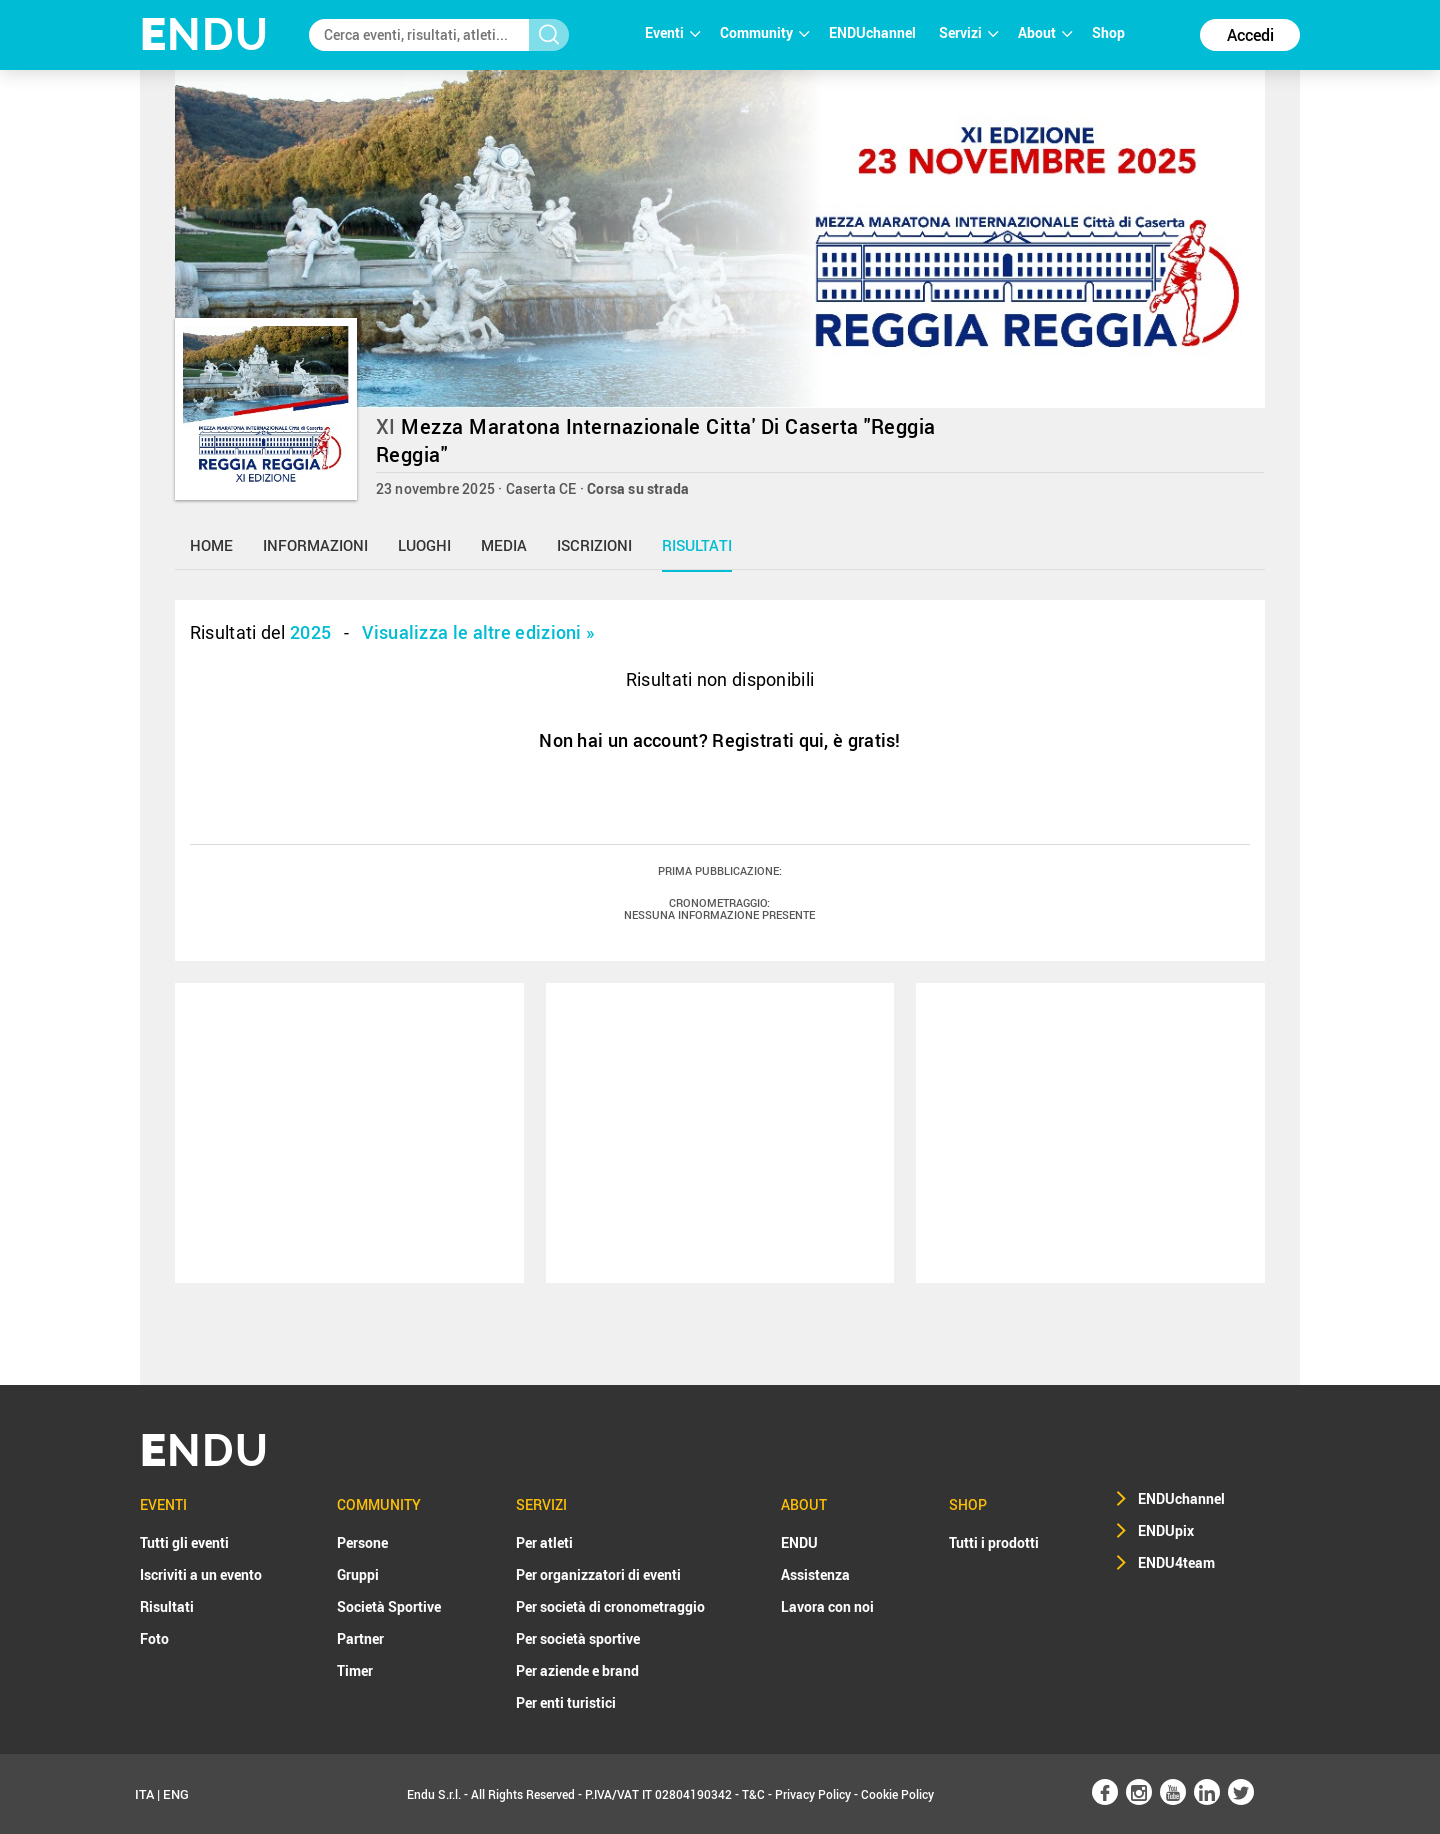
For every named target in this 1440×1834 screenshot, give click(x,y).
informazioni (315, 545)
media (504, 545)
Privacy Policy (813, 1794)
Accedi (1250, 35)
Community (764, 32)
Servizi (968, 32)
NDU (204, 34)
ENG (176, 1794)
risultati (697, 545)
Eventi (672, 32)
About (1045, 32)
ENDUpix (1166, 1530)
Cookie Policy (897, 1794)
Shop (1108, 32)
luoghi (424, 545)
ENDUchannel (874, 32)
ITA (144, 1794)
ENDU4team (1176, 1562)
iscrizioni (594, 545)
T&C (753, 1794)
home (211, 545)
